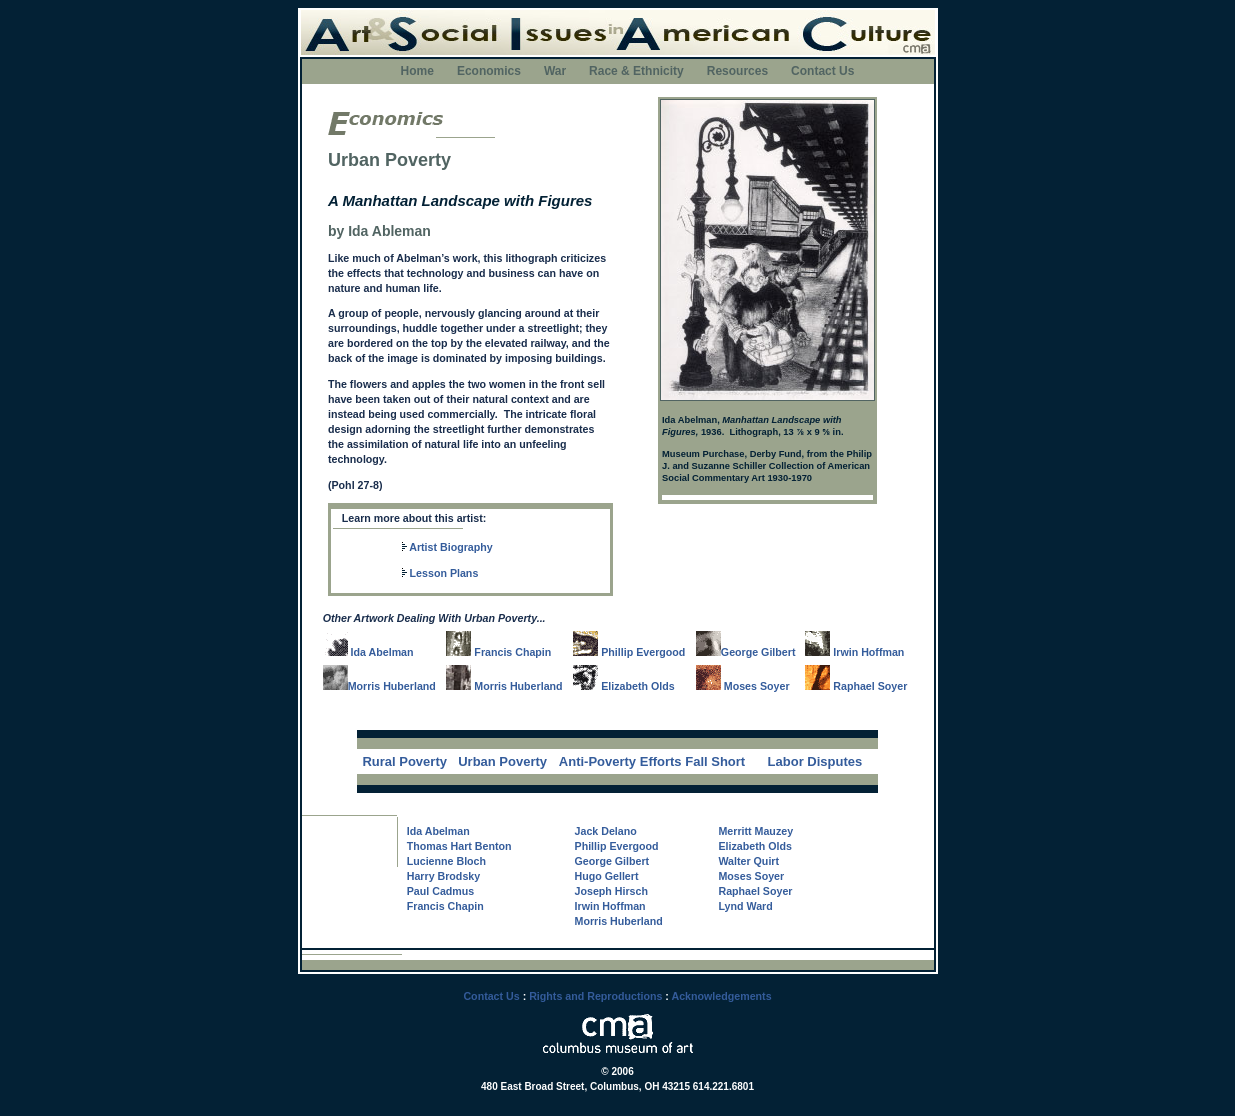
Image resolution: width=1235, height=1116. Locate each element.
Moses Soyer (743, 686)
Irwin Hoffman (854, 652)
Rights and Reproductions (595, 996)
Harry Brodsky (443, 876)
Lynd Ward (745, 906)
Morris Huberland (392, 686)
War (555, 71)
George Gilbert (758, 652)
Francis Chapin (498, 652)
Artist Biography (450, 547)
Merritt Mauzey (755, 831)
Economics (489, 71)
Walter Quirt (748, 861)
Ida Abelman (368, 652)
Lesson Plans (444, 573)
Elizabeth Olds (623, 686)
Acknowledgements (721, 996)
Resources (737, 71)
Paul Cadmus (441, 891)
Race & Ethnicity (636, 71)
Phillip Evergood (629, 652)
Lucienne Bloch (446, 861)
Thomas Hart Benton (459, 846)
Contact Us (822, 71)
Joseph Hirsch (611, 891)
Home (417, 71)
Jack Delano (606, 831)
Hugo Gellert (607, 876)
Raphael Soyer (856, 686)
